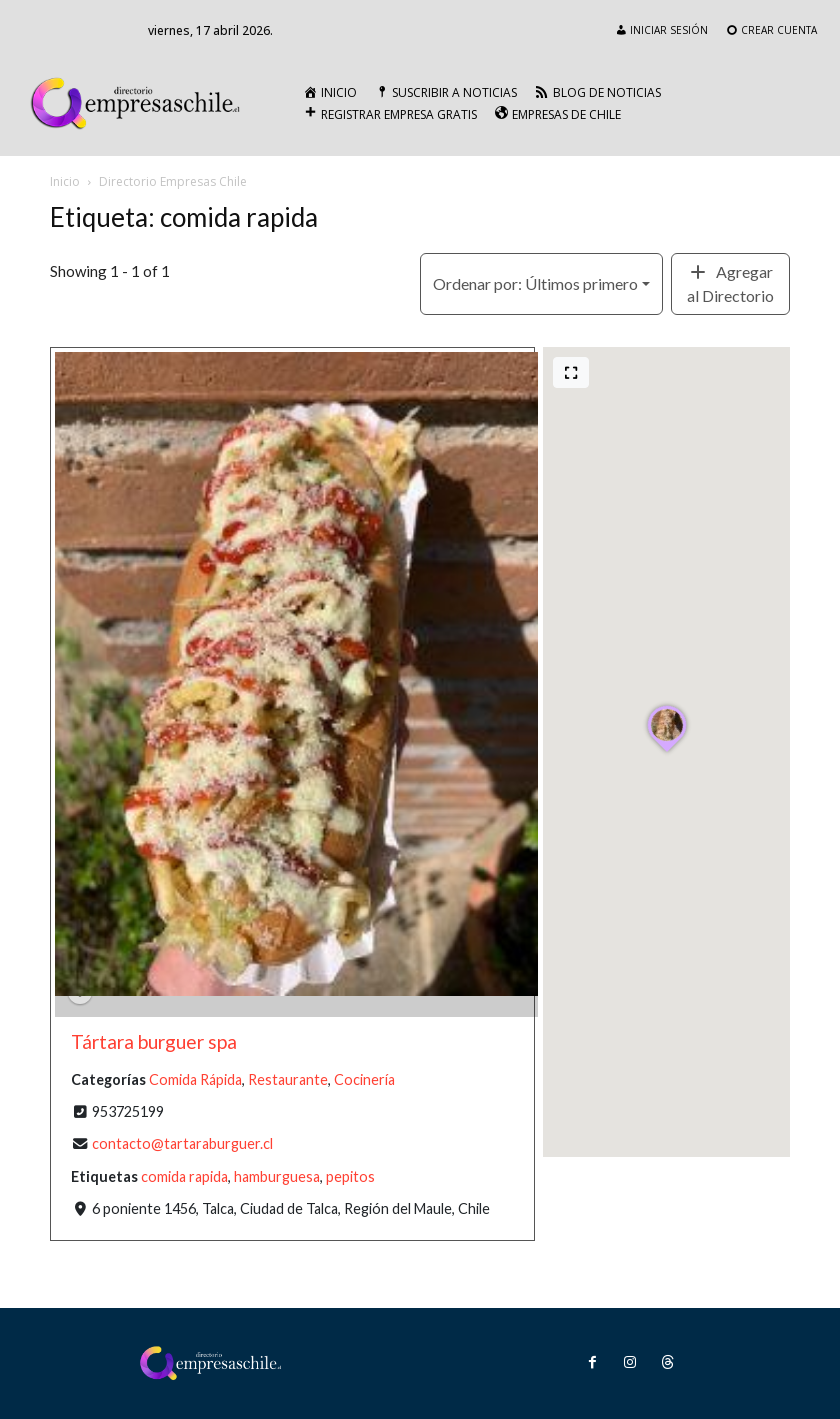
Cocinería (364, 1079)
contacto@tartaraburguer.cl (182, 1144)
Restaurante (288, 1079)
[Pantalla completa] (571, 372)
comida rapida (184, 1176)
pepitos (350, 1176)
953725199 (128, 1112)
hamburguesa (277, 1176)
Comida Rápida (195, 1079)
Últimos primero (535, 283)
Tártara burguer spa (154, 1042)
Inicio (65, 181)
